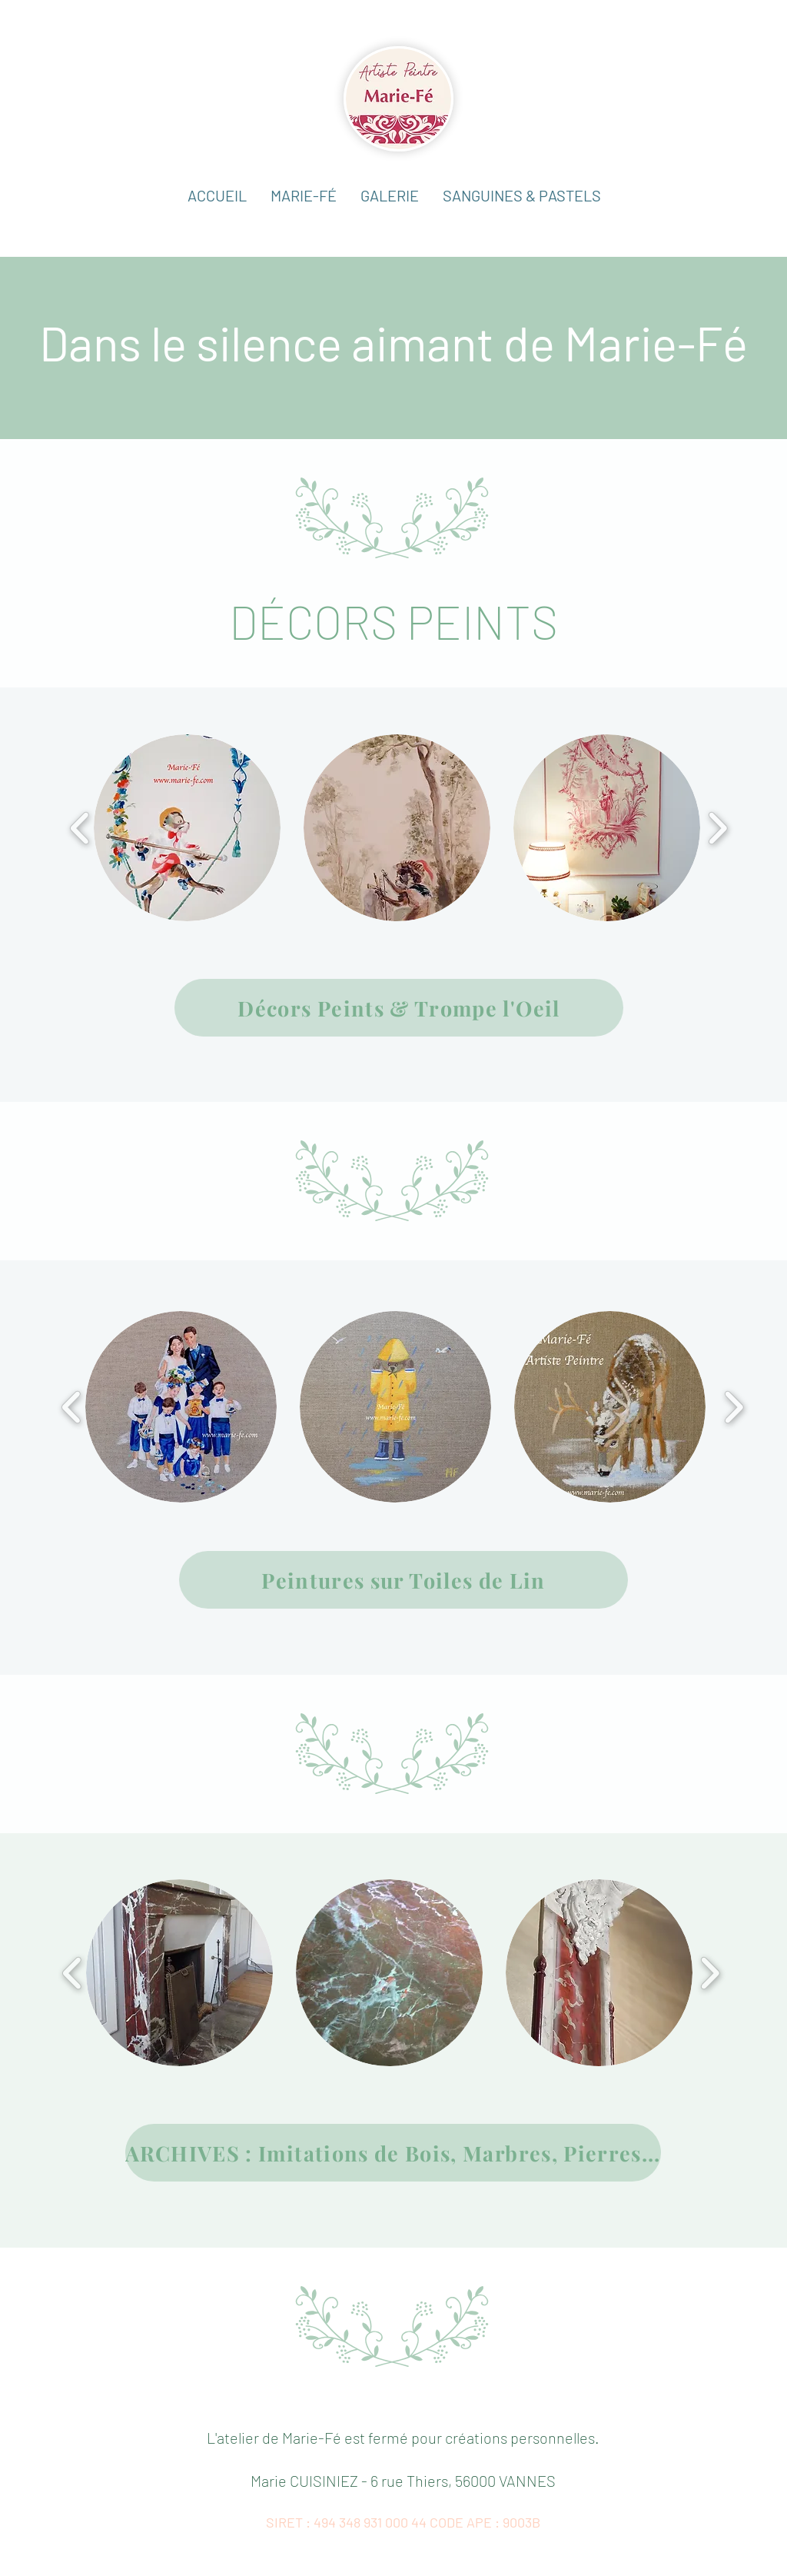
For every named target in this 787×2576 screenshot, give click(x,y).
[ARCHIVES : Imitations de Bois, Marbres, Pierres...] (393, 2153)
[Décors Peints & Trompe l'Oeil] (398, 1008)
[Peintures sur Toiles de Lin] (403, 1580)
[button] (389, 195)
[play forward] (717, 828)
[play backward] (80, 828)
